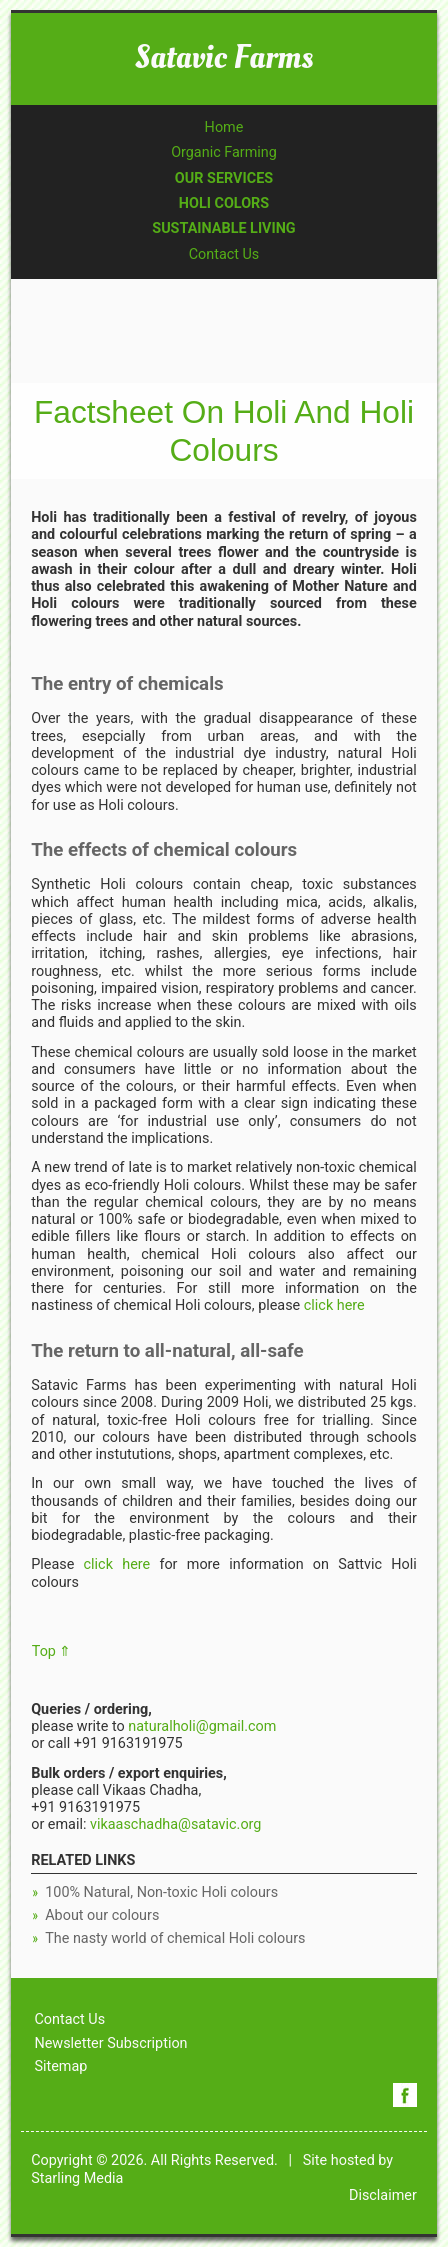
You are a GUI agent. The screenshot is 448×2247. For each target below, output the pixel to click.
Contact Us (224, 254)
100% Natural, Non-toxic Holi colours (161, 1892)
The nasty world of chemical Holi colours (175, 1938)
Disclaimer (383, 2195)
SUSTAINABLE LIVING (223, 228)
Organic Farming (224, 152)
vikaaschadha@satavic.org (175, 1824)
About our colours (102, 1915)
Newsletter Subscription (110, 2043)
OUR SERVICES (224, 178)
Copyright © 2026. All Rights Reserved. (154, 2160)
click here (332, 1305)
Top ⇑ (52, 1651)
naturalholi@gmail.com (202, 1726)
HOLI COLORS (224, 203)
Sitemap (60, 2066)
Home (224, 127)
